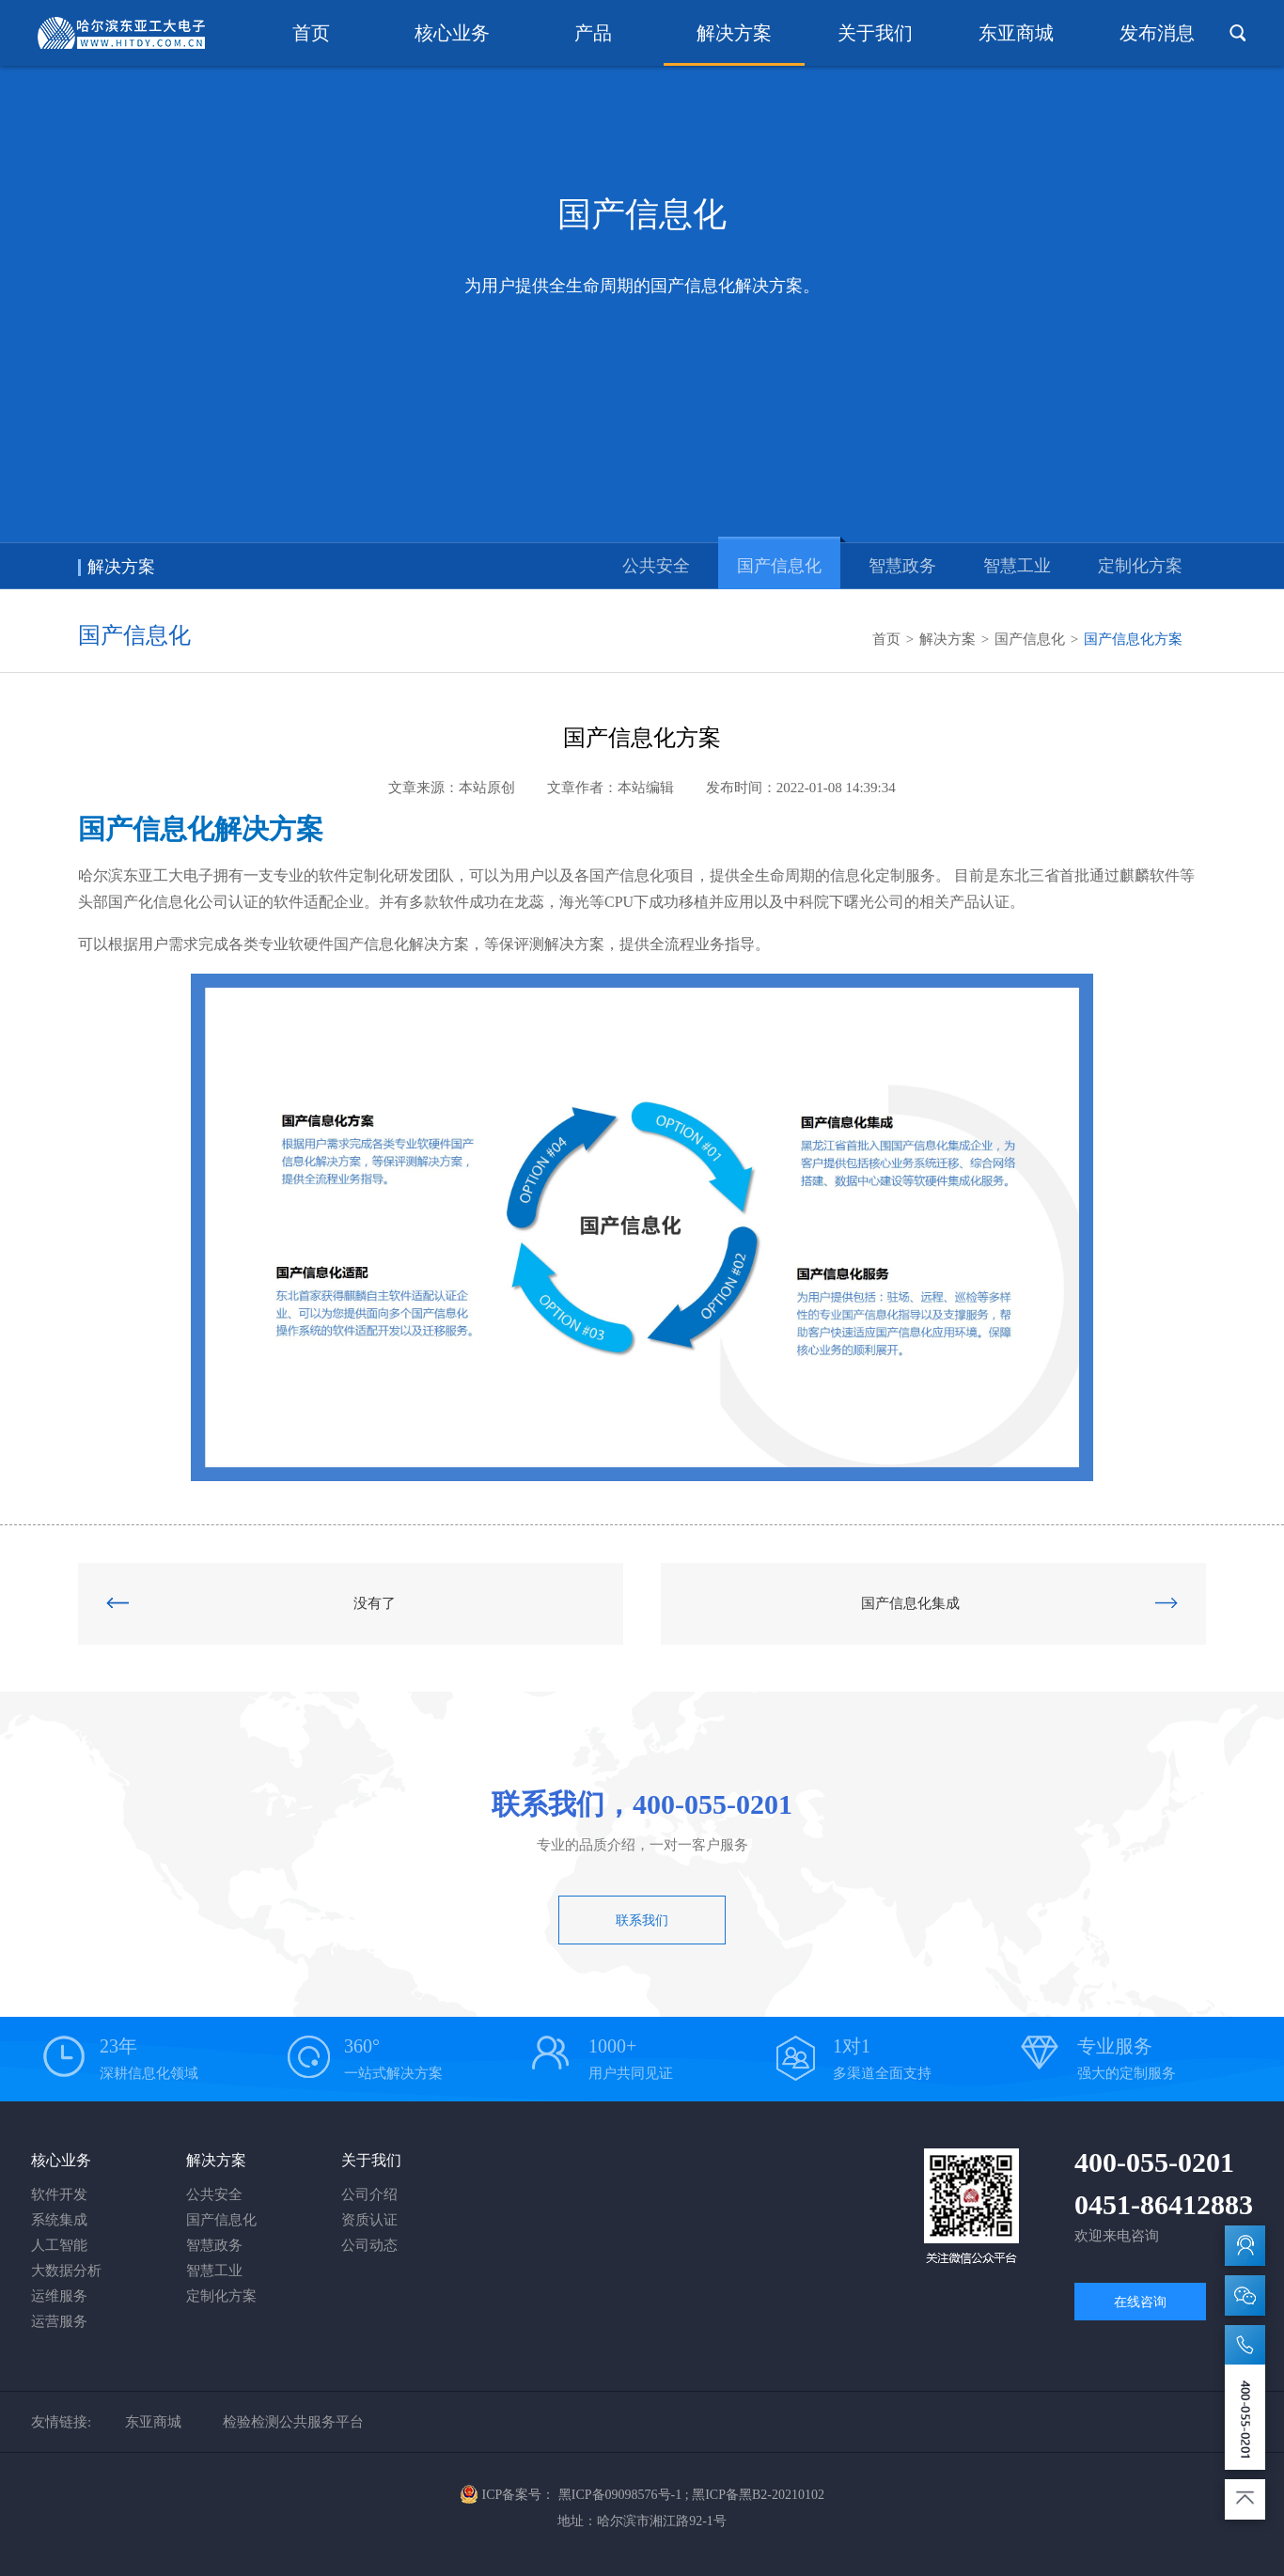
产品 (593, 33)
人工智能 (59, 2245)
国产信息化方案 (1133, 639)
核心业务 (452, 33)
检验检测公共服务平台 (293, 2421)
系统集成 (59, 2219)
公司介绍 (369, 2194)
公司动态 (369, 2245)
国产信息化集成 (1020, 1603)
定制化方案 (1140, 565)
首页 (311, 33)
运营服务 (59, 2321)
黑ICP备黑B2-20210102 (758, 2495)
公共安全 (656, 565)
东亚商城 (1016, 33)
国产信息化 (779, 565)
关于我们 (875, 33)
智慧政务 (902, 565)
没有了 (251, 1603)
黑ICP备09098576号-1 (619, 2495)
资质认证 (369, 2219)
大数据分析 (66, 2270)
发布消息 (1157, 33)
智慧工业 (1017, 565)
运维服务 (59, 2295)
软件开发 (59, 2194)
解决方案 (734, 33)
